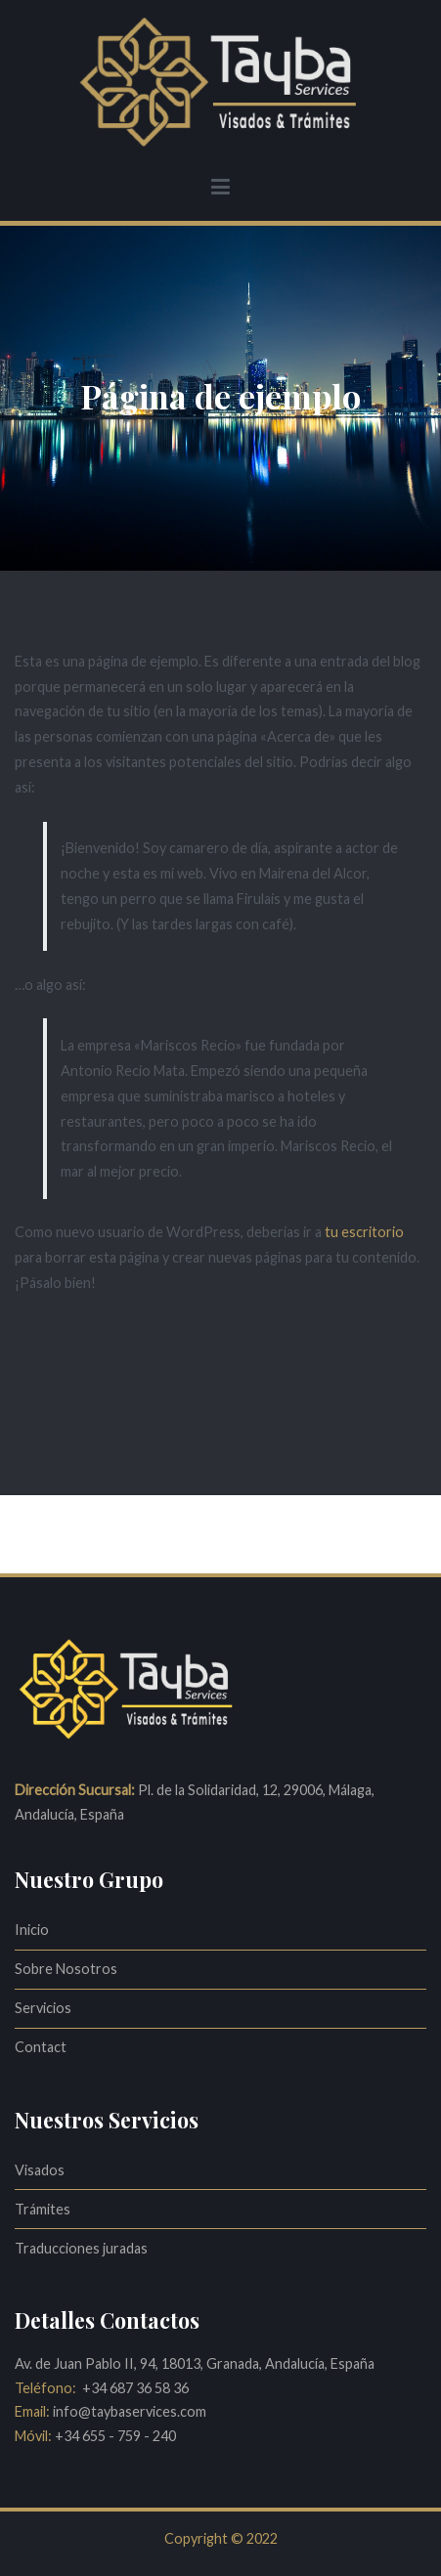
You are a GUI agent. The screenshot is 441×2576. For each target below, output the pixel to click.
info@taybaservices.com (128, 2411)
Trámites (42, 2209)
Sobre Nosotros (66, 1968)
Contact (40, 2047)
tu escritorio (364, 1232)
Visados (40, 2170)
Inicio (32, 1929)
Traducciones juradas (81, 2248)
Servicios (43, 2007)
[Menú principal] (220, 187)
